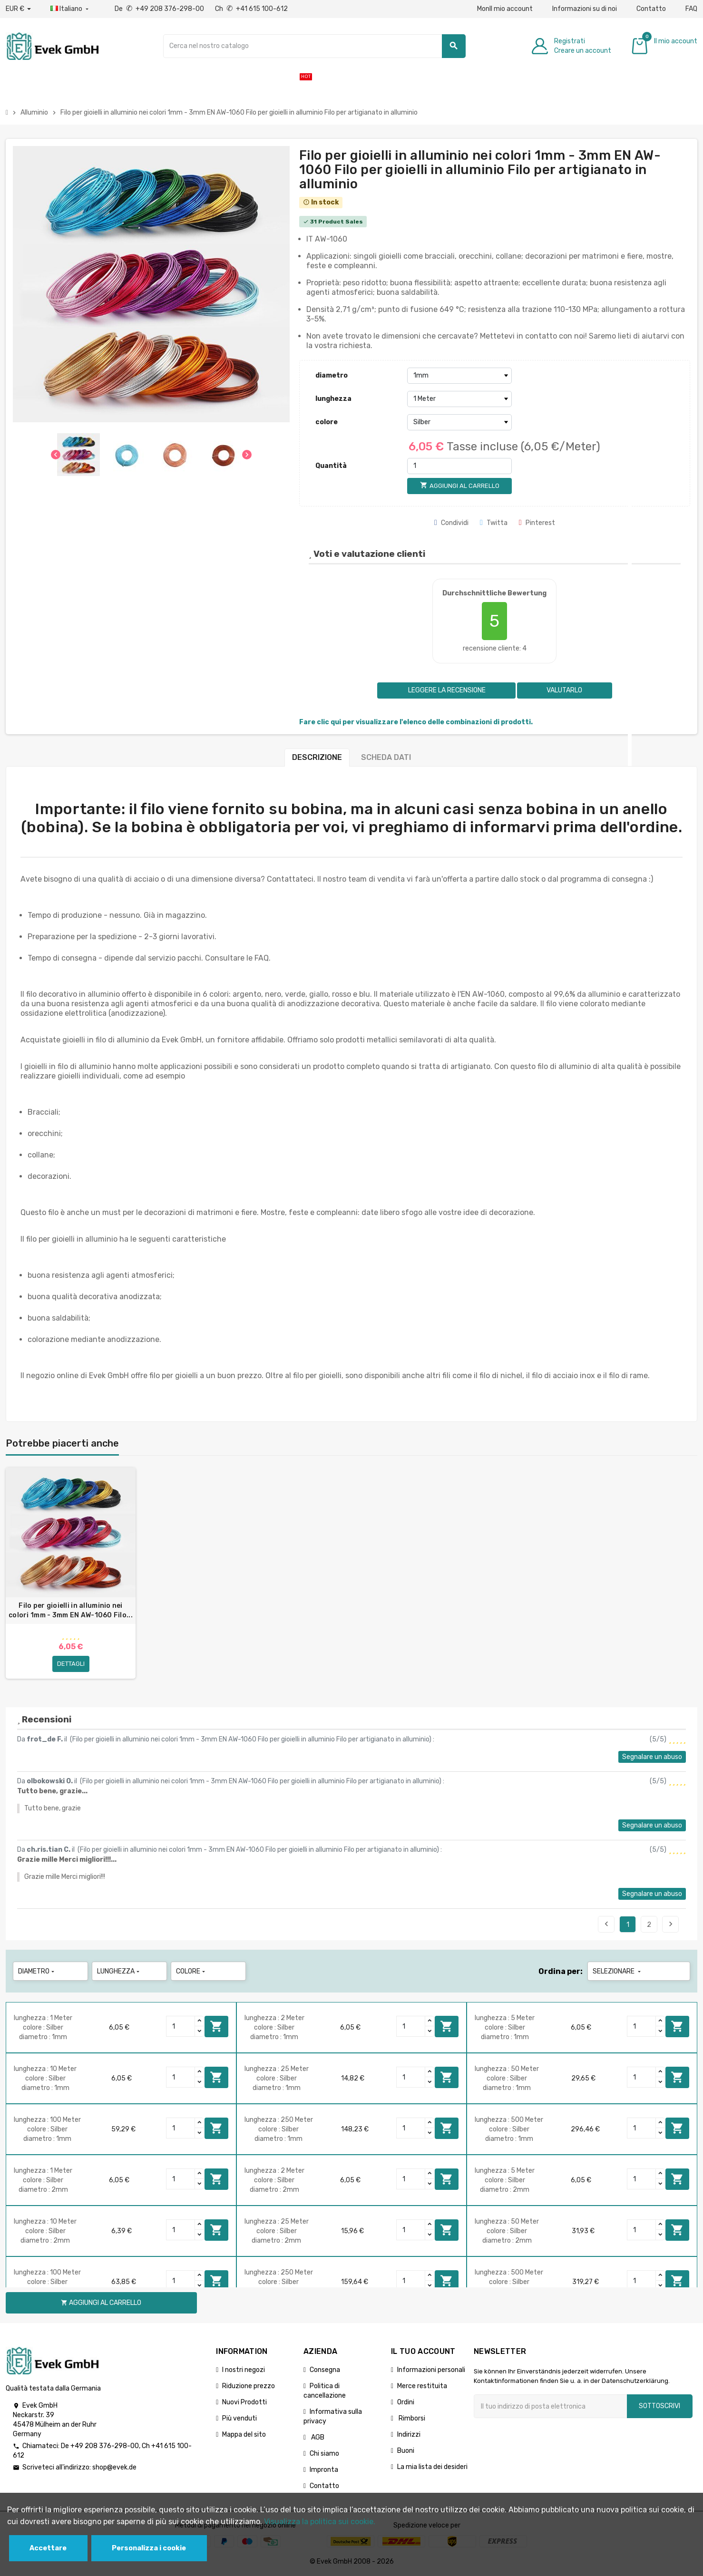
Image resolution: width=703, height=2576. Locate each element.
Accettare (48, 2548)
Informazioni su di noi (584, 9)
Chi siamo (324, 2454)
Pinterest (537, 523)
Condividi (451, 523)
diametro (331, 375)
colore (326, 422)
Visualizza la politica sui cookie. (319, 2521)
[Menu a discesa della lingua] (70, 9)
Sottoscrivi (659, 2406)
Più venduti (239, 2418)
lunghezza (333, 399)
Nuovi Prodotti (244, 2402)
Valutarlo (564, 690)
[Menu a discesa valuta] (18, 9)
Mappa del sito (244, 2434)
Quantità (331, 466)
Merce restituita (422, 2386)
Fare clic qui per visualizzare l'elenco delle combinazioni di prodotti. (416, 722)
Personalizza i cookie (149, 2548)
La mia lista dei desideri (432, 2467)
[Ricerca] (314, 46)
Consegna (325, 2370)
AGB (317, 2437)
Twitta (494, 523)
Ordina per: (560, 1971)
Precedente (606, 1924)
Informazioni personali (431, 2370)
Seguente (670, 1924)
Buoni (405, 2451)
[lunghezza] (459, 399)
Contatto (651, 9)
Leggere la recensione (446, 690)
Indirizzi (408, 2434)
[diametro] (459, 376)
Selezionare (618, 1971)
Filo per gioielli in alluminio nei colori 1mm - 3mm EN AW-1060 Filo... (71, 1610)
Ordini (405, 2402)
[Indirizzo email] (550, 2406)
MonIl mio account (505, 9)
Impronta (324, 2470)
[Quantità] (459, 466)
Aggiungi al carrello (216, 2026)
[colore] (459, 422)
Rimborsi (411, 2418)
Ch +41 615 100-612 (251, 9)
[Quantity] (180, 2026)
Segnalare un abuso (652, 1757)
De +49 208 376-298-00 (160, 9)
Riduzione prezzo (248, 2386)
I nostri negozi (243, 2370)
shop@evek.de (114, 2467)
